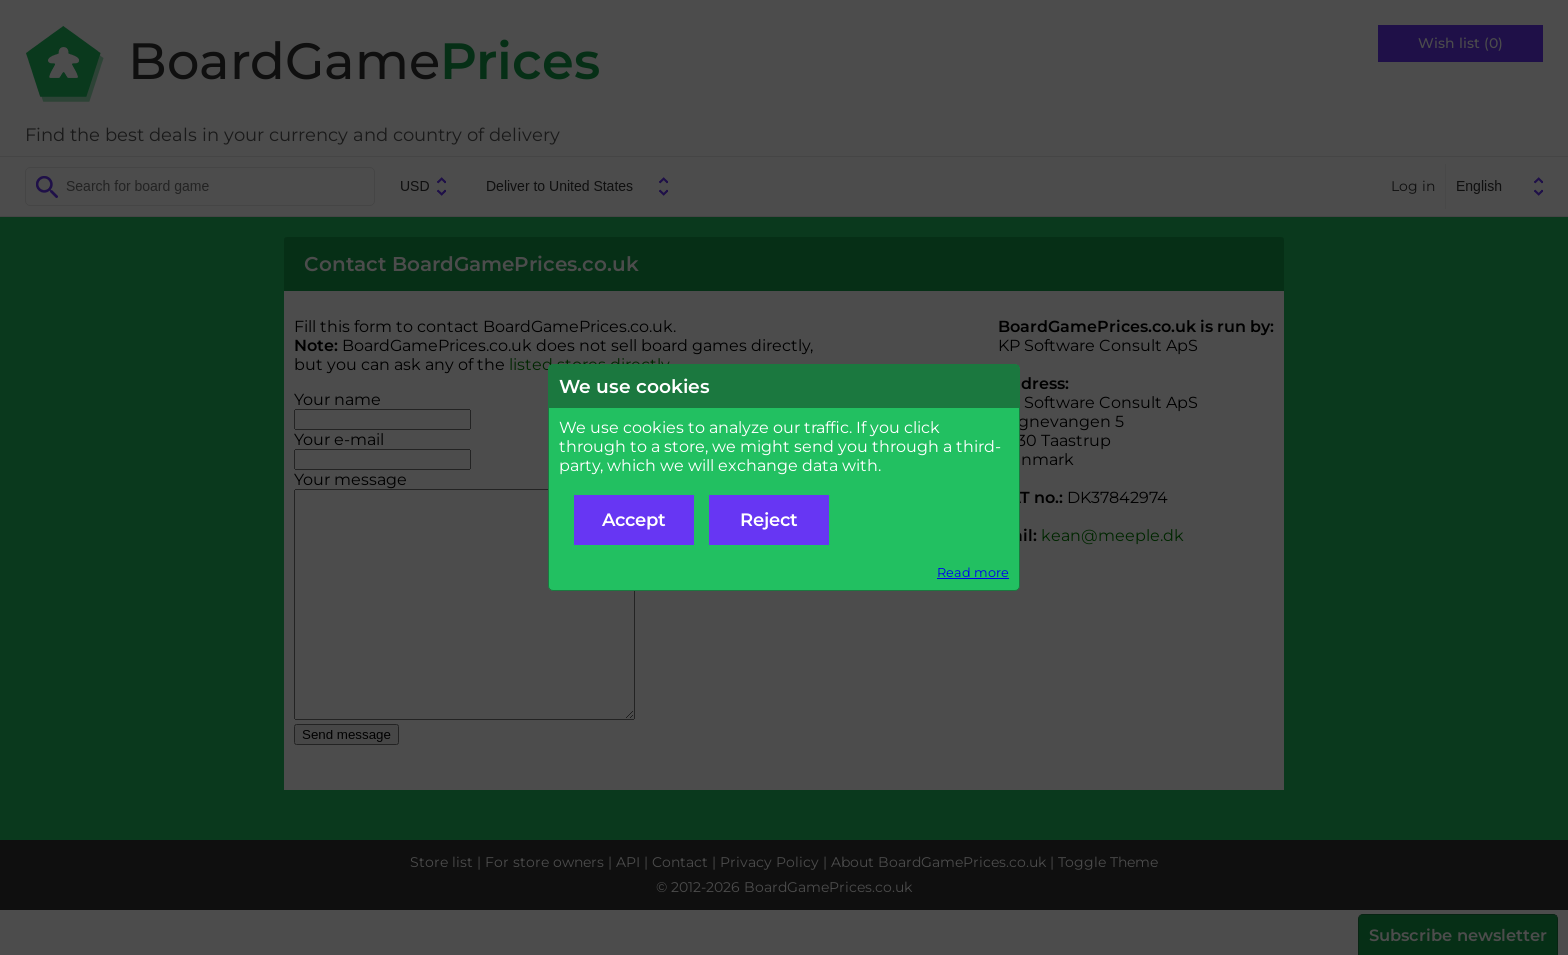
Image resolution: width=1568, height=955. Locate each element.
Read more (973, 572)
